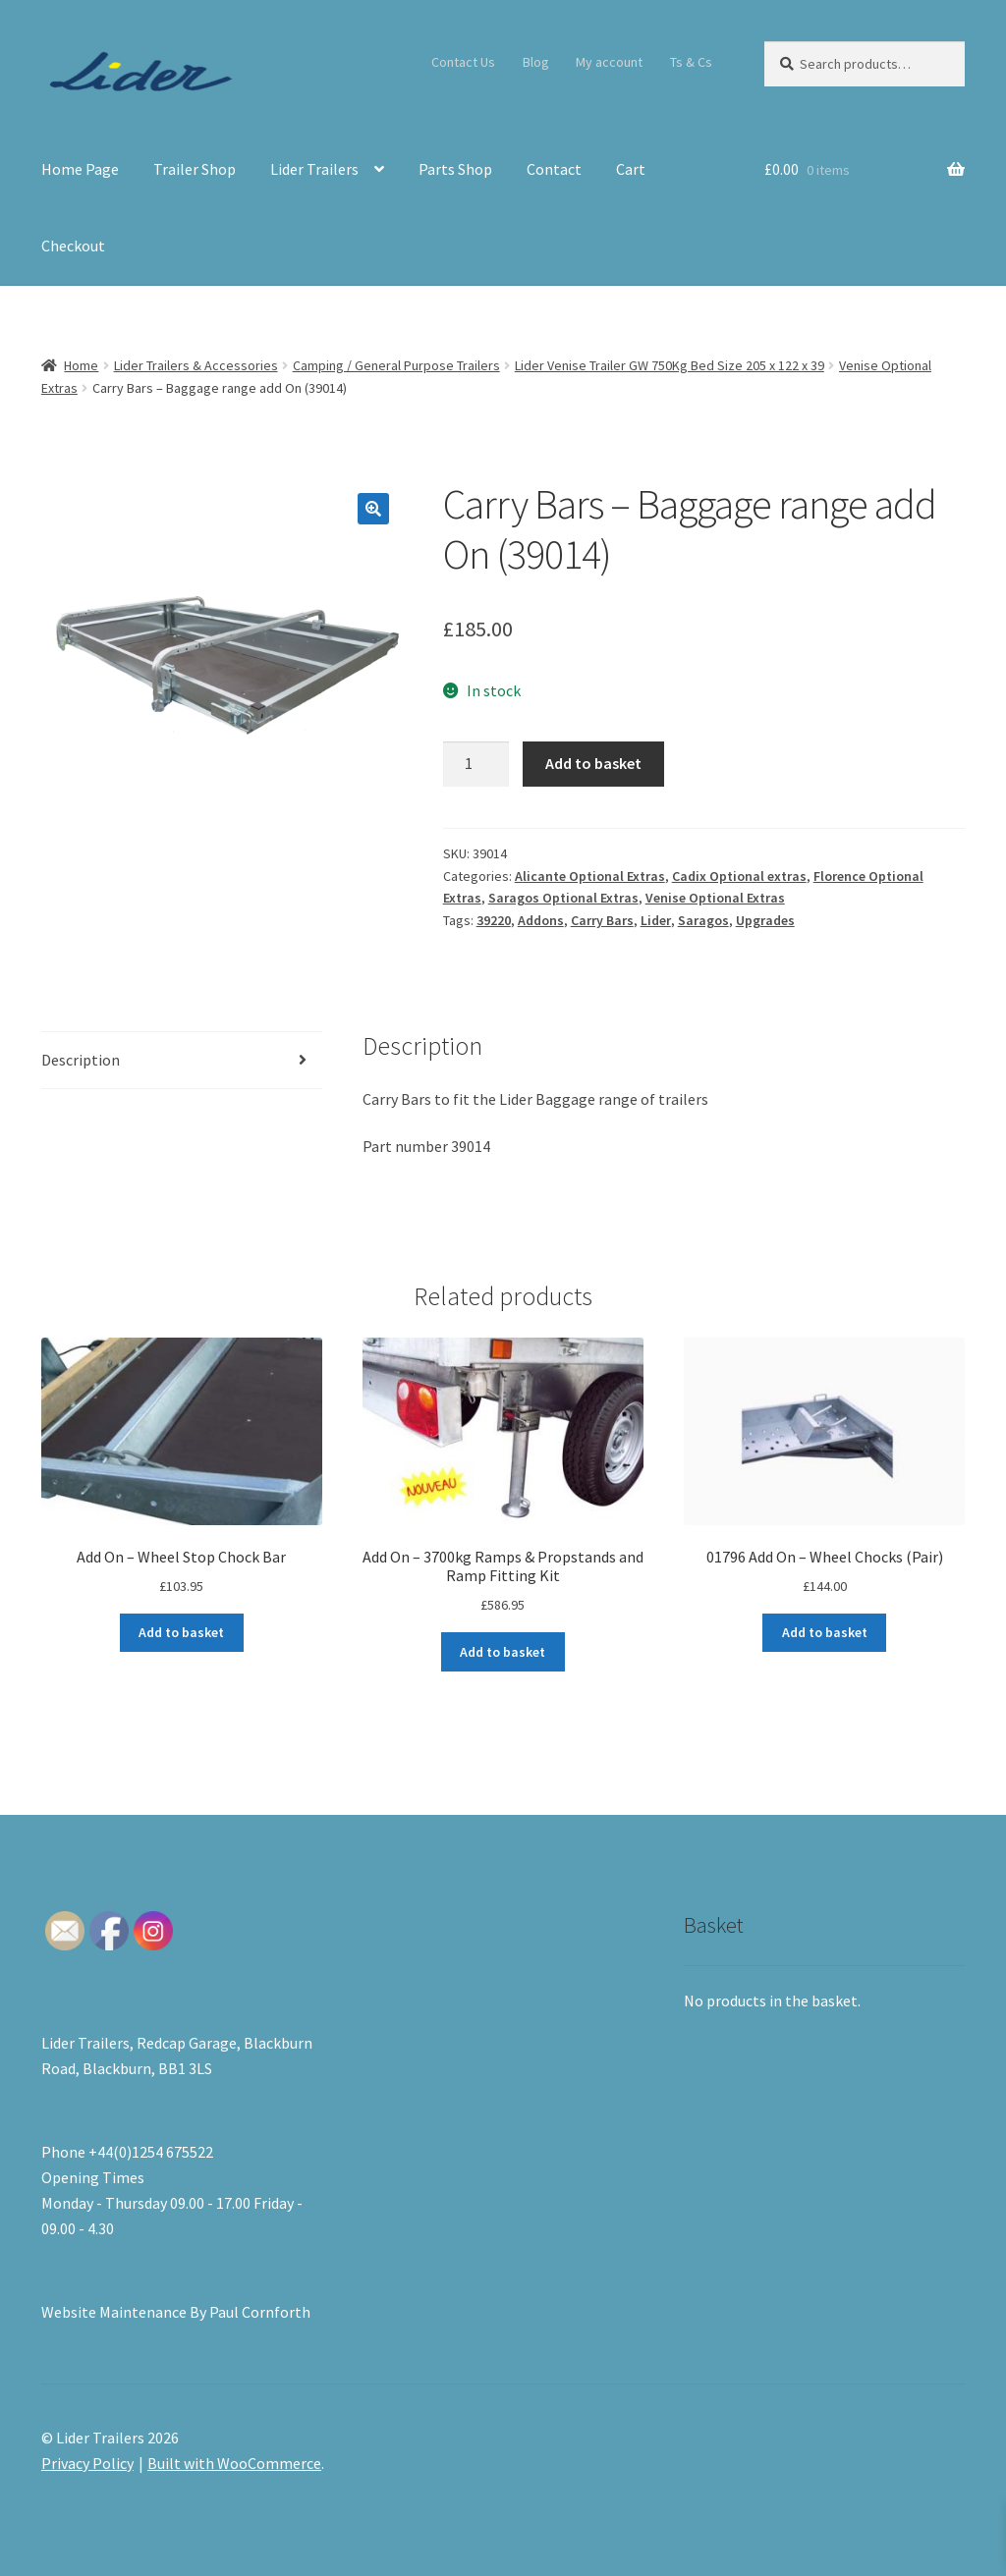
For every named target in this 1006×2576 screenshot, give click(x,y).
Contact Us (463, 62)
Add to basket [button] (181, 1632)
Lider (656, 920)
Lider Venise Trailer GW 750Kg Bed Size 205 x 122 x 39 (669, 365)
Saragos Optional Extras (563, 897)
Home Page (80, 169)
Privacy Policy (87, 2463)
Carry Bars (602, 920)
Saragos (703, 920)
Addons (541, 920)
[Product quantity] (476, 764)
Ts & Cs (691, 62)
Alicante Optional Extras (590, 876)
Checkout (73, 245)
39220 (493, 920)
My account (609, 62)
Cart (630, 169)
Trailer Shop (194, 169)
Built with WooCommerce (234, 2463)
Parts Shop (455, 169)
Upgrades (765, 920)
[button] (373, 508)
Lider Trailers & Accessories (196, 365)
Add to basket (593, 763)
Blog (536, 62)
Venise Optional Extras (715, 897)
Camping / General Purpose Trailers (396, 365)
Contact (554, 169)
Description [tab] (80, 1059)
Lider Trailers (314, 169)
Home (81, 365)
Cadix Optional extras (739, 876)
